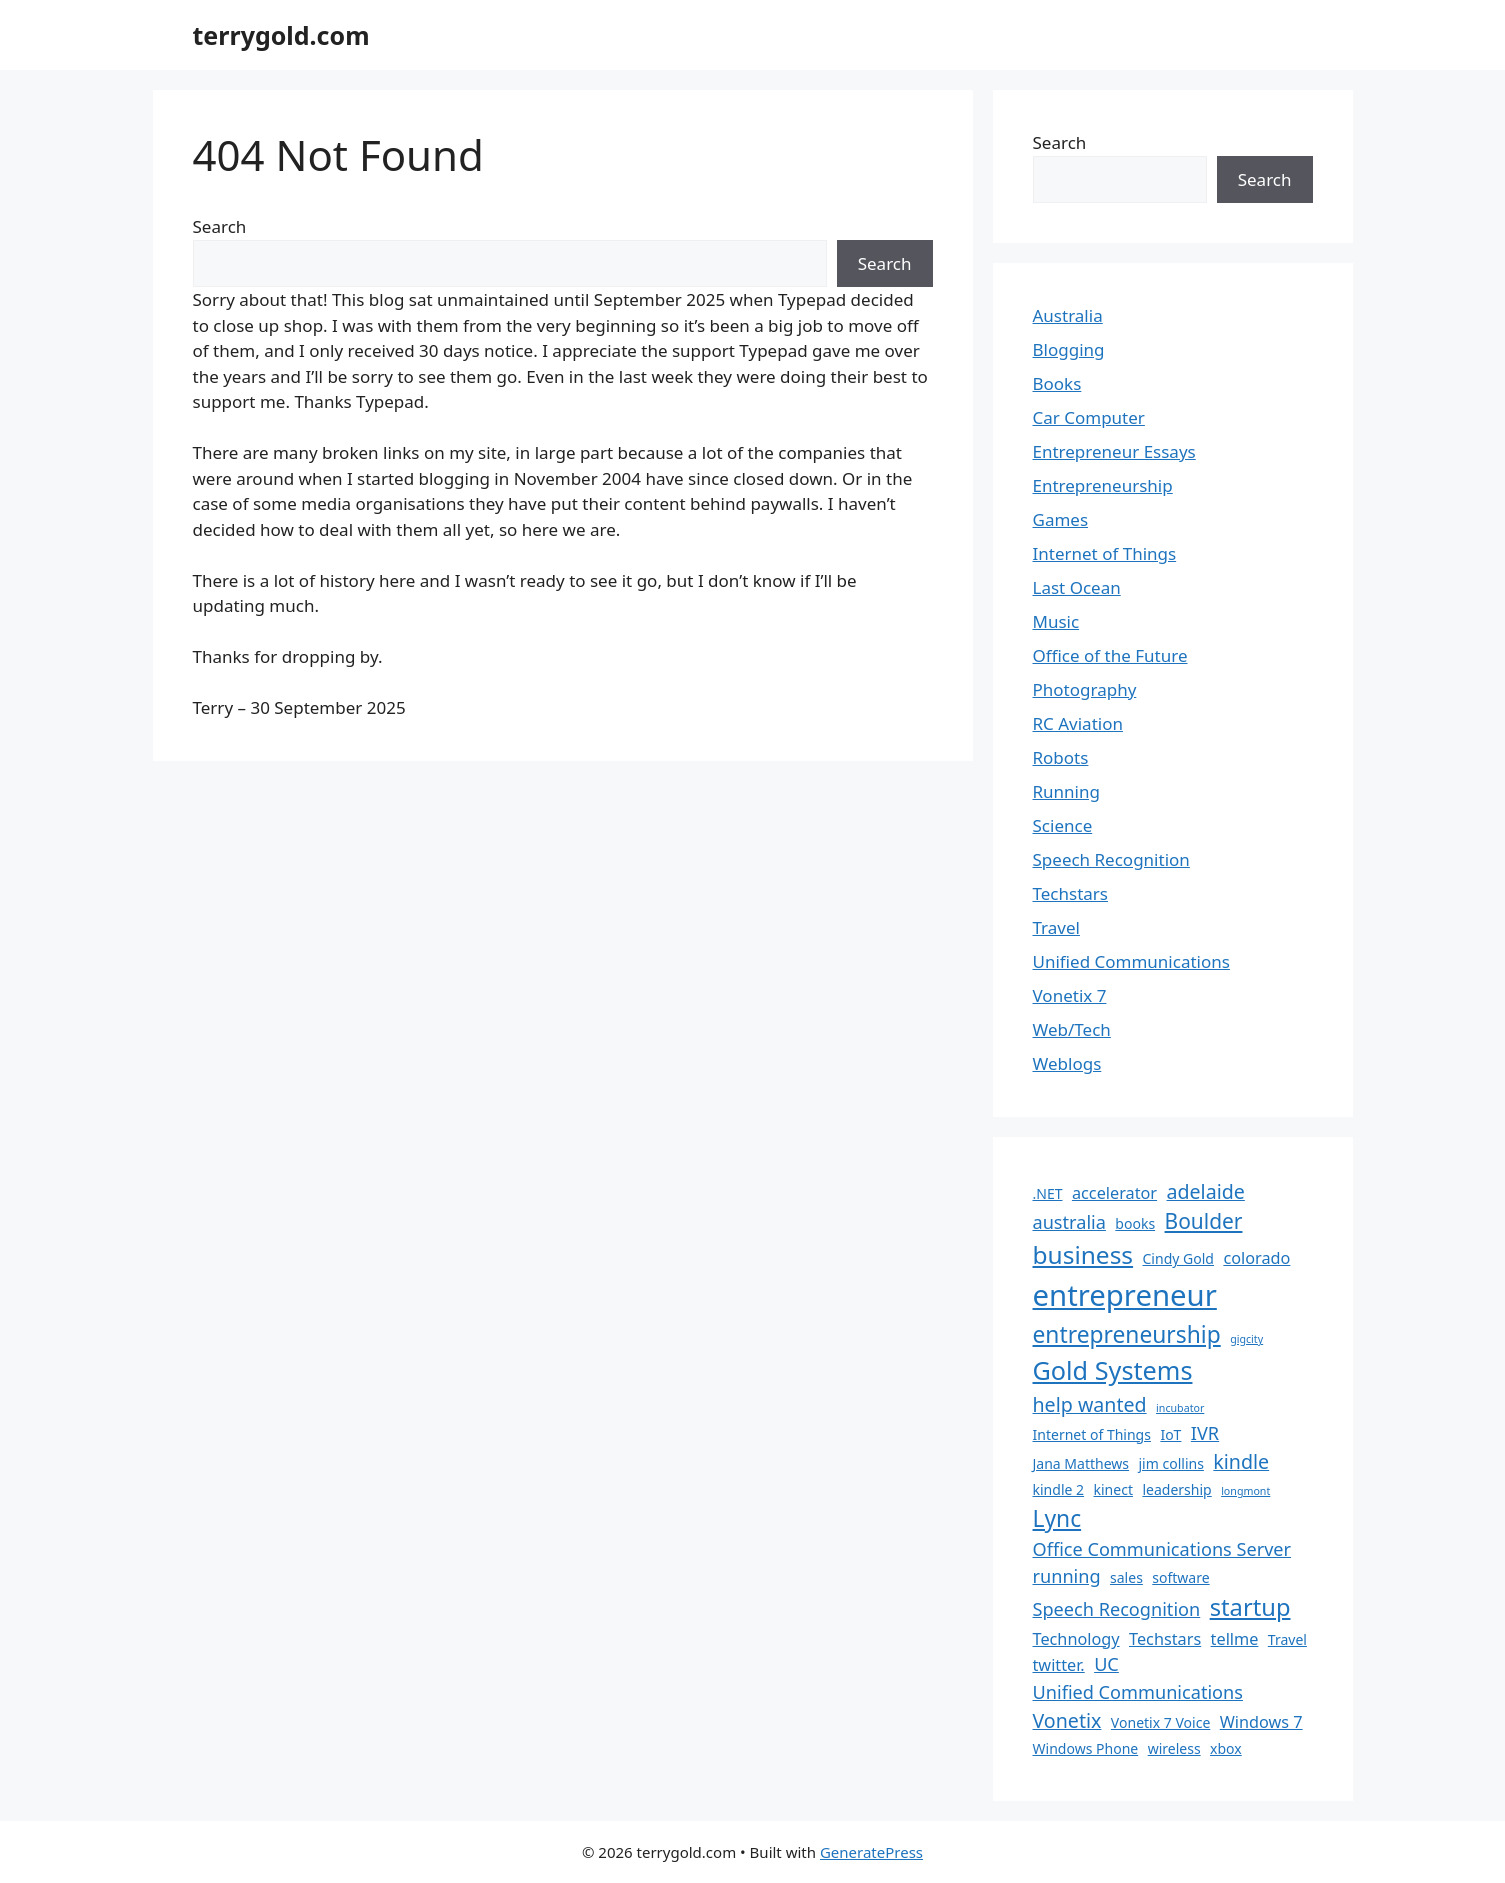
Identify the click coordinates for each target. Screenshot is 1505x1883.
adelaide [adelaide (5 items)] (1206, 1191)
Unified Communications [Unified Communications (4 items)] (1138, 1692)
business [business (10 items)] (1083, 1254)
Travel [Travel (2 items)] (1287, 1639)
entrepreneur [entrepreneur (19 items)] (1125, 1295)
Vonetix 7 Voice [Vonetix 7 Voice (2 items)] (1160, 1722)
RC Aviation (1078, 723)
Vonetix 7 (1070, 995)
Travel (1056, 927)
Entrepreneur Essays (1114, 451)
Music (1056, 621)
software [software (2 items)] (1180, 1577)
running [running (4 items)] (1067, 1576)
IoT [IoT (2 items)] (1170, 1434)
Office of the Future (1110, 655)
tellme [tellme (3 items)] (1235, 1639)
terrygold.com (281, 35)
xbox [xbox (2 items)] (1226, 1748)
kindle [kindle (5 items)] (1241, 1461)
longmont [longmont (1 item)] (1245, 1491)
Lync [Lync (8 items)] (1057, 1518)
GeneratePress (871, 1852)
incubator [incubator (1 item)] (1180, 1408)
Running (1066, 791)
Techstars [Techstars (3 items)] (1165, 1639)
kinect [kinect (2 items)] (1113, 1489)
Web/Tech (1072, 1029)
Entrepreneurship (1103, 485)
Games (1061, 519)
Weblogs (1067, 1063)
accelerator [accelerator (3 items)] (1114, 1193)
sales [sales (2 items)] (1126, 1577)
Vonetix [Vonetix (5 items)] (1067, 1720)
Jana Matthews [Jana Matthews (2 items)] (1081, 1463)
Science (1063, 825)
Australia (1068, 315)
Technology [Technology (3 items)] (1076, 1639)
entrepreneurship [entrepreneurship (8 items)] (1127, 1334)
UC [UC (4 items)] (1106, 1664)
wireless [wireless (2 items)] (1174, 1748)
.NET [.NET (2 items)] (1048, 1193)
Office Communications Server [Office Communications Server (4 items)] (1162, 1549)
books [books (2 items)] (1135, 1223)
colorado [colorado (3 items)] (1256, 1258)
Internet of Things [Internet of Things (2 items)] (1092, 1434)
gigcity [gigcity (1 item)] (1246, 1339)
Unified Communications (1131, 961)
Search (220, 226)
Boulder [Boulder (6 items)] (1204, 1221)
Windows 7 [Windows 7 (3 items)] (1261, 1722)
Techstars (1071, 893)
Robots (1061, 757)
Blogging (1069, 349)
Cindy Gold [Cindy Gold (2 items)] (1178, 1258)
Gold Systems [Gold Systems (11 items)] (1113, 1370)
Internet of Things (1105, 553)
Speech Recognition (1111, 859)
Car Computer (1089, 417)
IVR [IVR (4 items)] (1205, 1433)
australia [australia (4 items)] (1069, 1222)
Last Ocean (1077, 587)
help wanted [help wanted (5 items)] (1090, 1404)
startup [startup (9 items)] (1250, 1607)
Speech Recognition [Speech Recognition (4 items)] (1117, 1609)
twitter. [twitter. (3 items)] (1059, 1665)
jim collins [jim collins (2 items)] (1171, 1463)
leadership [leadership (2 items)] (1176, 1489)
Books (1057, 383)
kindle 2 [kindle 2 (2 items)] (1059, 1489)
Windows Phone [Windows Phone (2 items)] (1086, 1748)
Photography (1085, 689)
